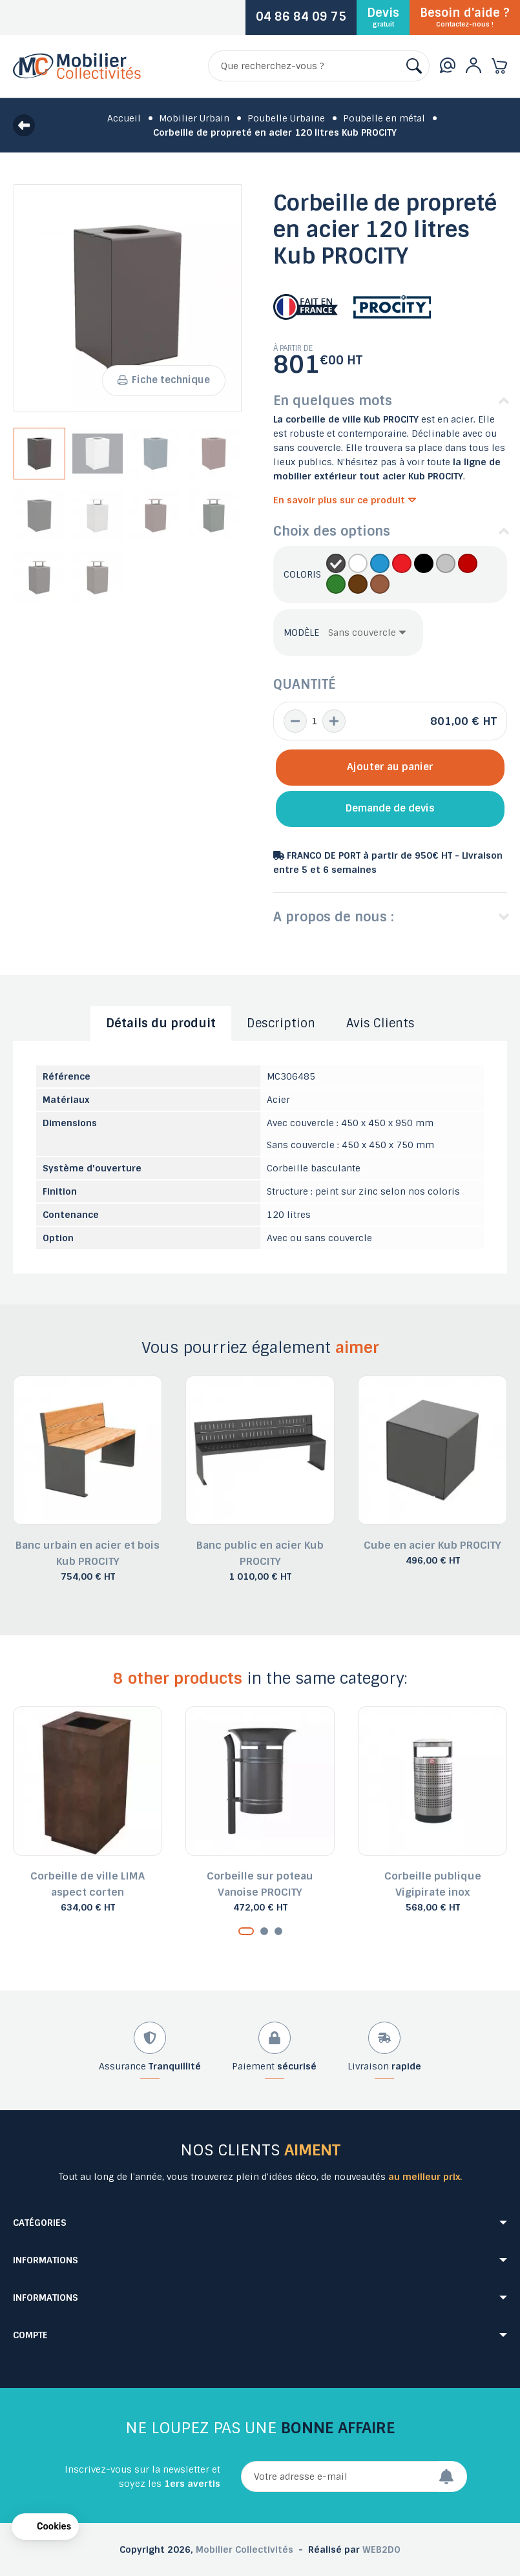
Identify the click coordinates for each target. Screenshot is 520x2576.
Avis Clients (380, 1023)
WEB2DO (381, 2549)
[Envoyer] (453, 2476)
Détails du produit (161, 1023)
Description (281, 1023)
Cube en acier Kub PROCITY (432, 1545)
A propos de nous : (333, 916)
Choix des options (331, 531)
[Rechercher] (319, 65)
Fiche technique (163, 379)
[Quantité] (314, 721)
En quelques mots (332, 400)
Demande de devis (390, 808)
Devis (383, 16)
